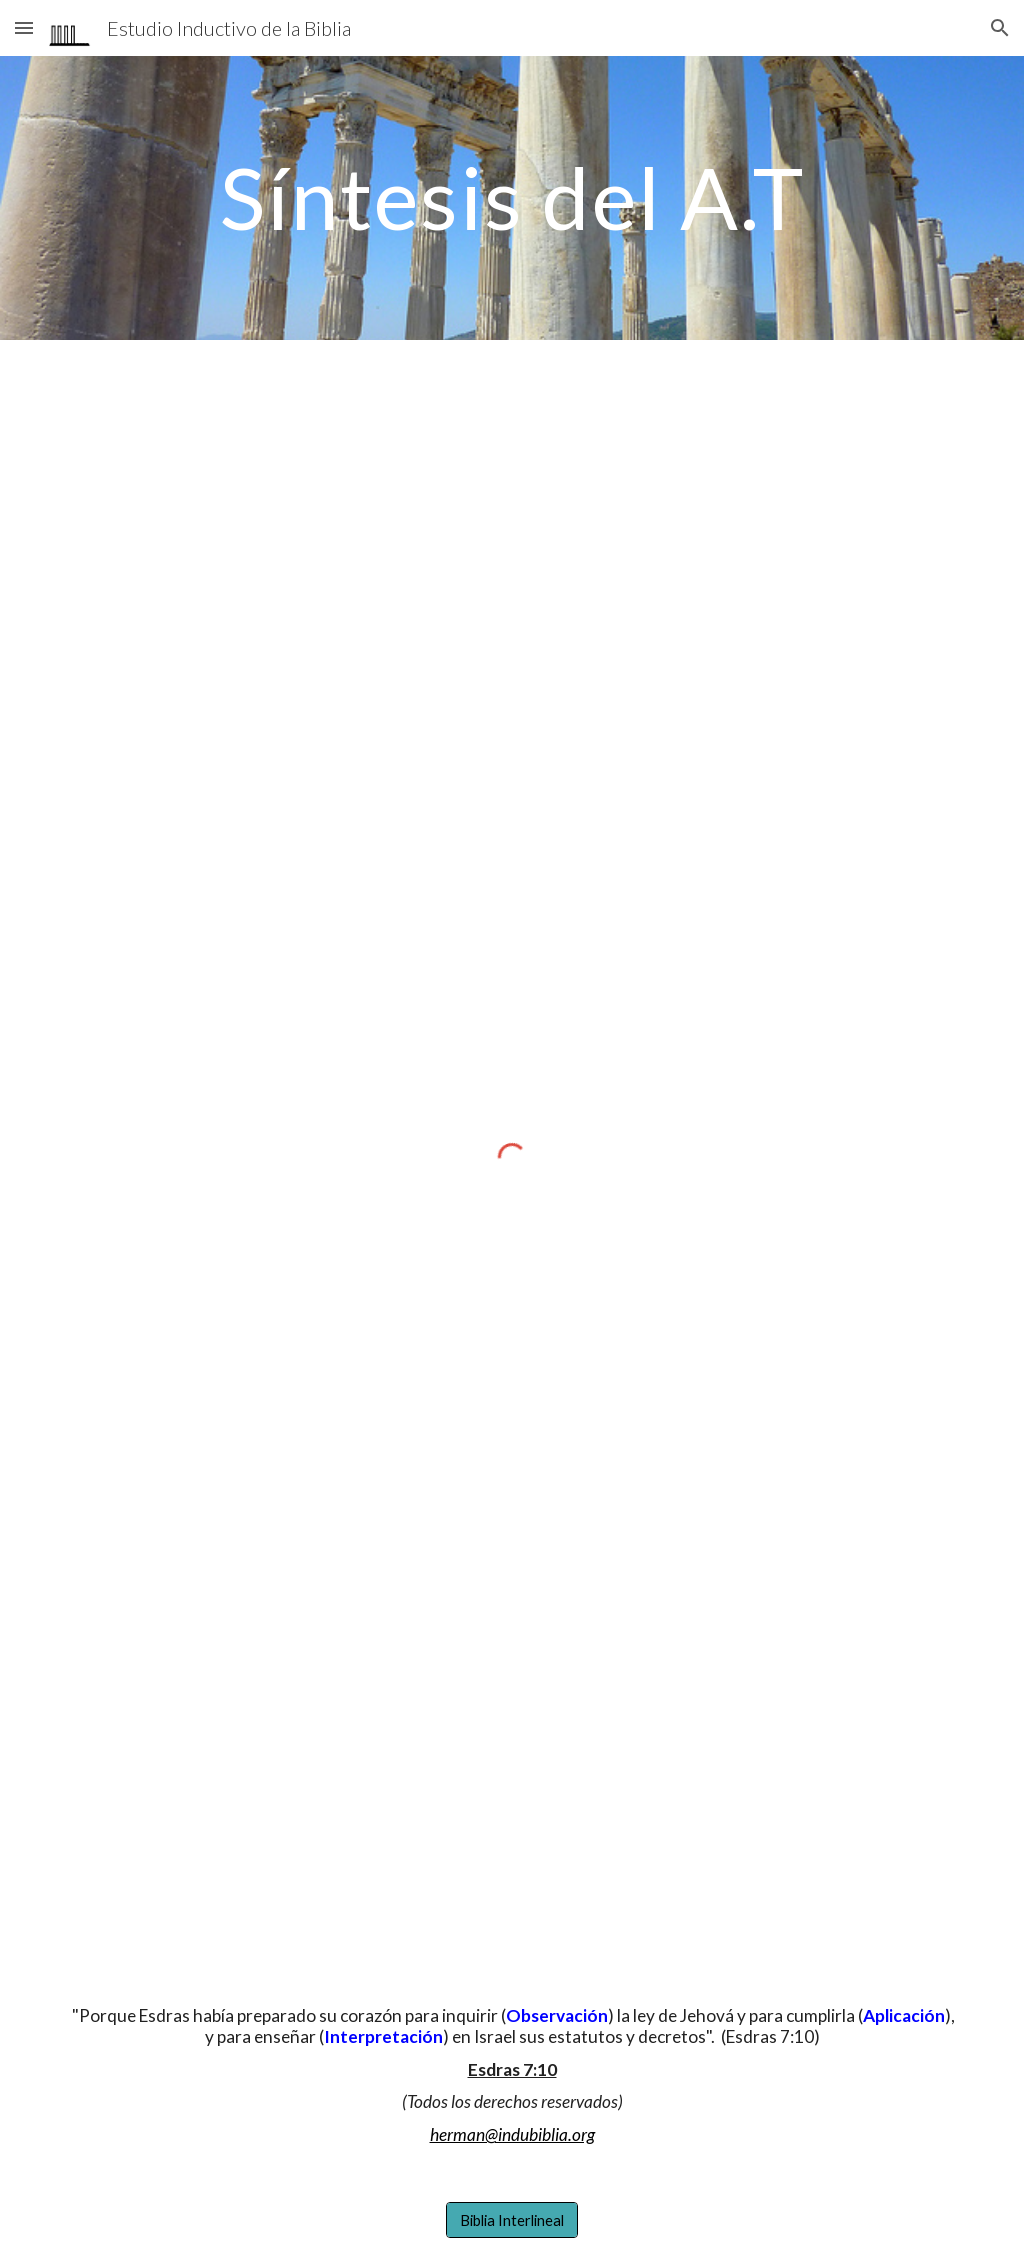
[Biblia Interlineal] (511, 2220)
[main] (512, 197)
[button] (24, 27)
